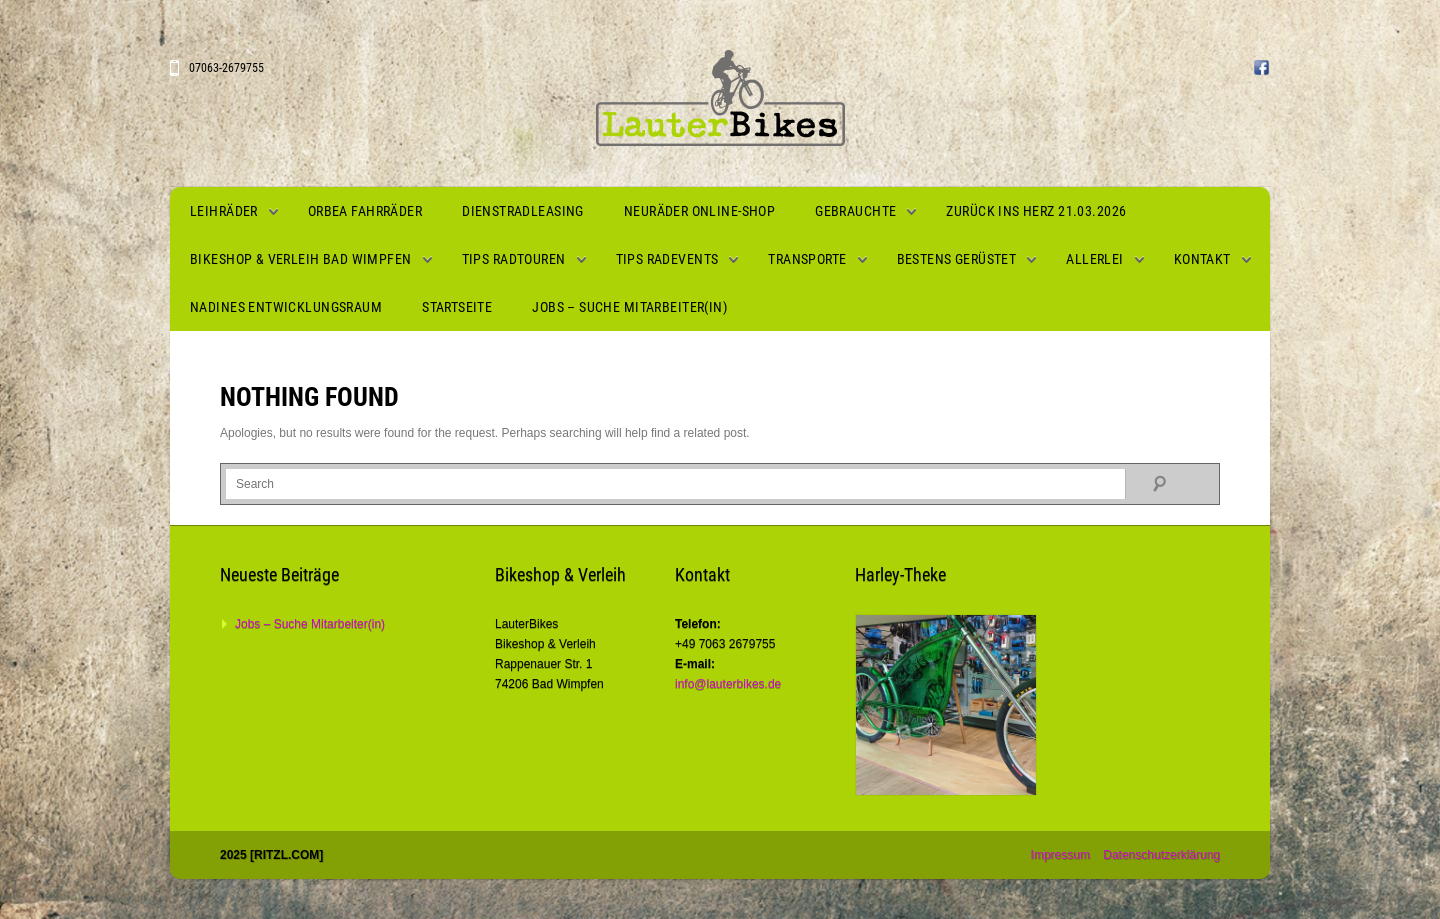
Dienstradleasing (523, 211)
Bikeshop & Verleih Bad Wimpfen (301, 259)
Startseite (457, 307)
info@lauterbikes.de (728, 684)
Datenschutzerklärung (1161, 855)
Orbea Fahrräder (365, 211)
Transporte (807, 259)
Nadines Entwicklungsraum (286, 307)
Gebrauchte (855, 211)
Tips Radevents (667, 259)
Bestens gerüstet (957, 259)
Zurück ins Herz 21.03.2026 (1036, 211)
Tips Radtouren (514, 259)
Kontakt (1202, 259)
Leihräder (224, 211)
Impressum (1060, 855)
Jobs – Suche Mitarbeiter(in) (629, 307)
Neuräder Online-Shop (699, 211)
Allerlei (1094, 259)
